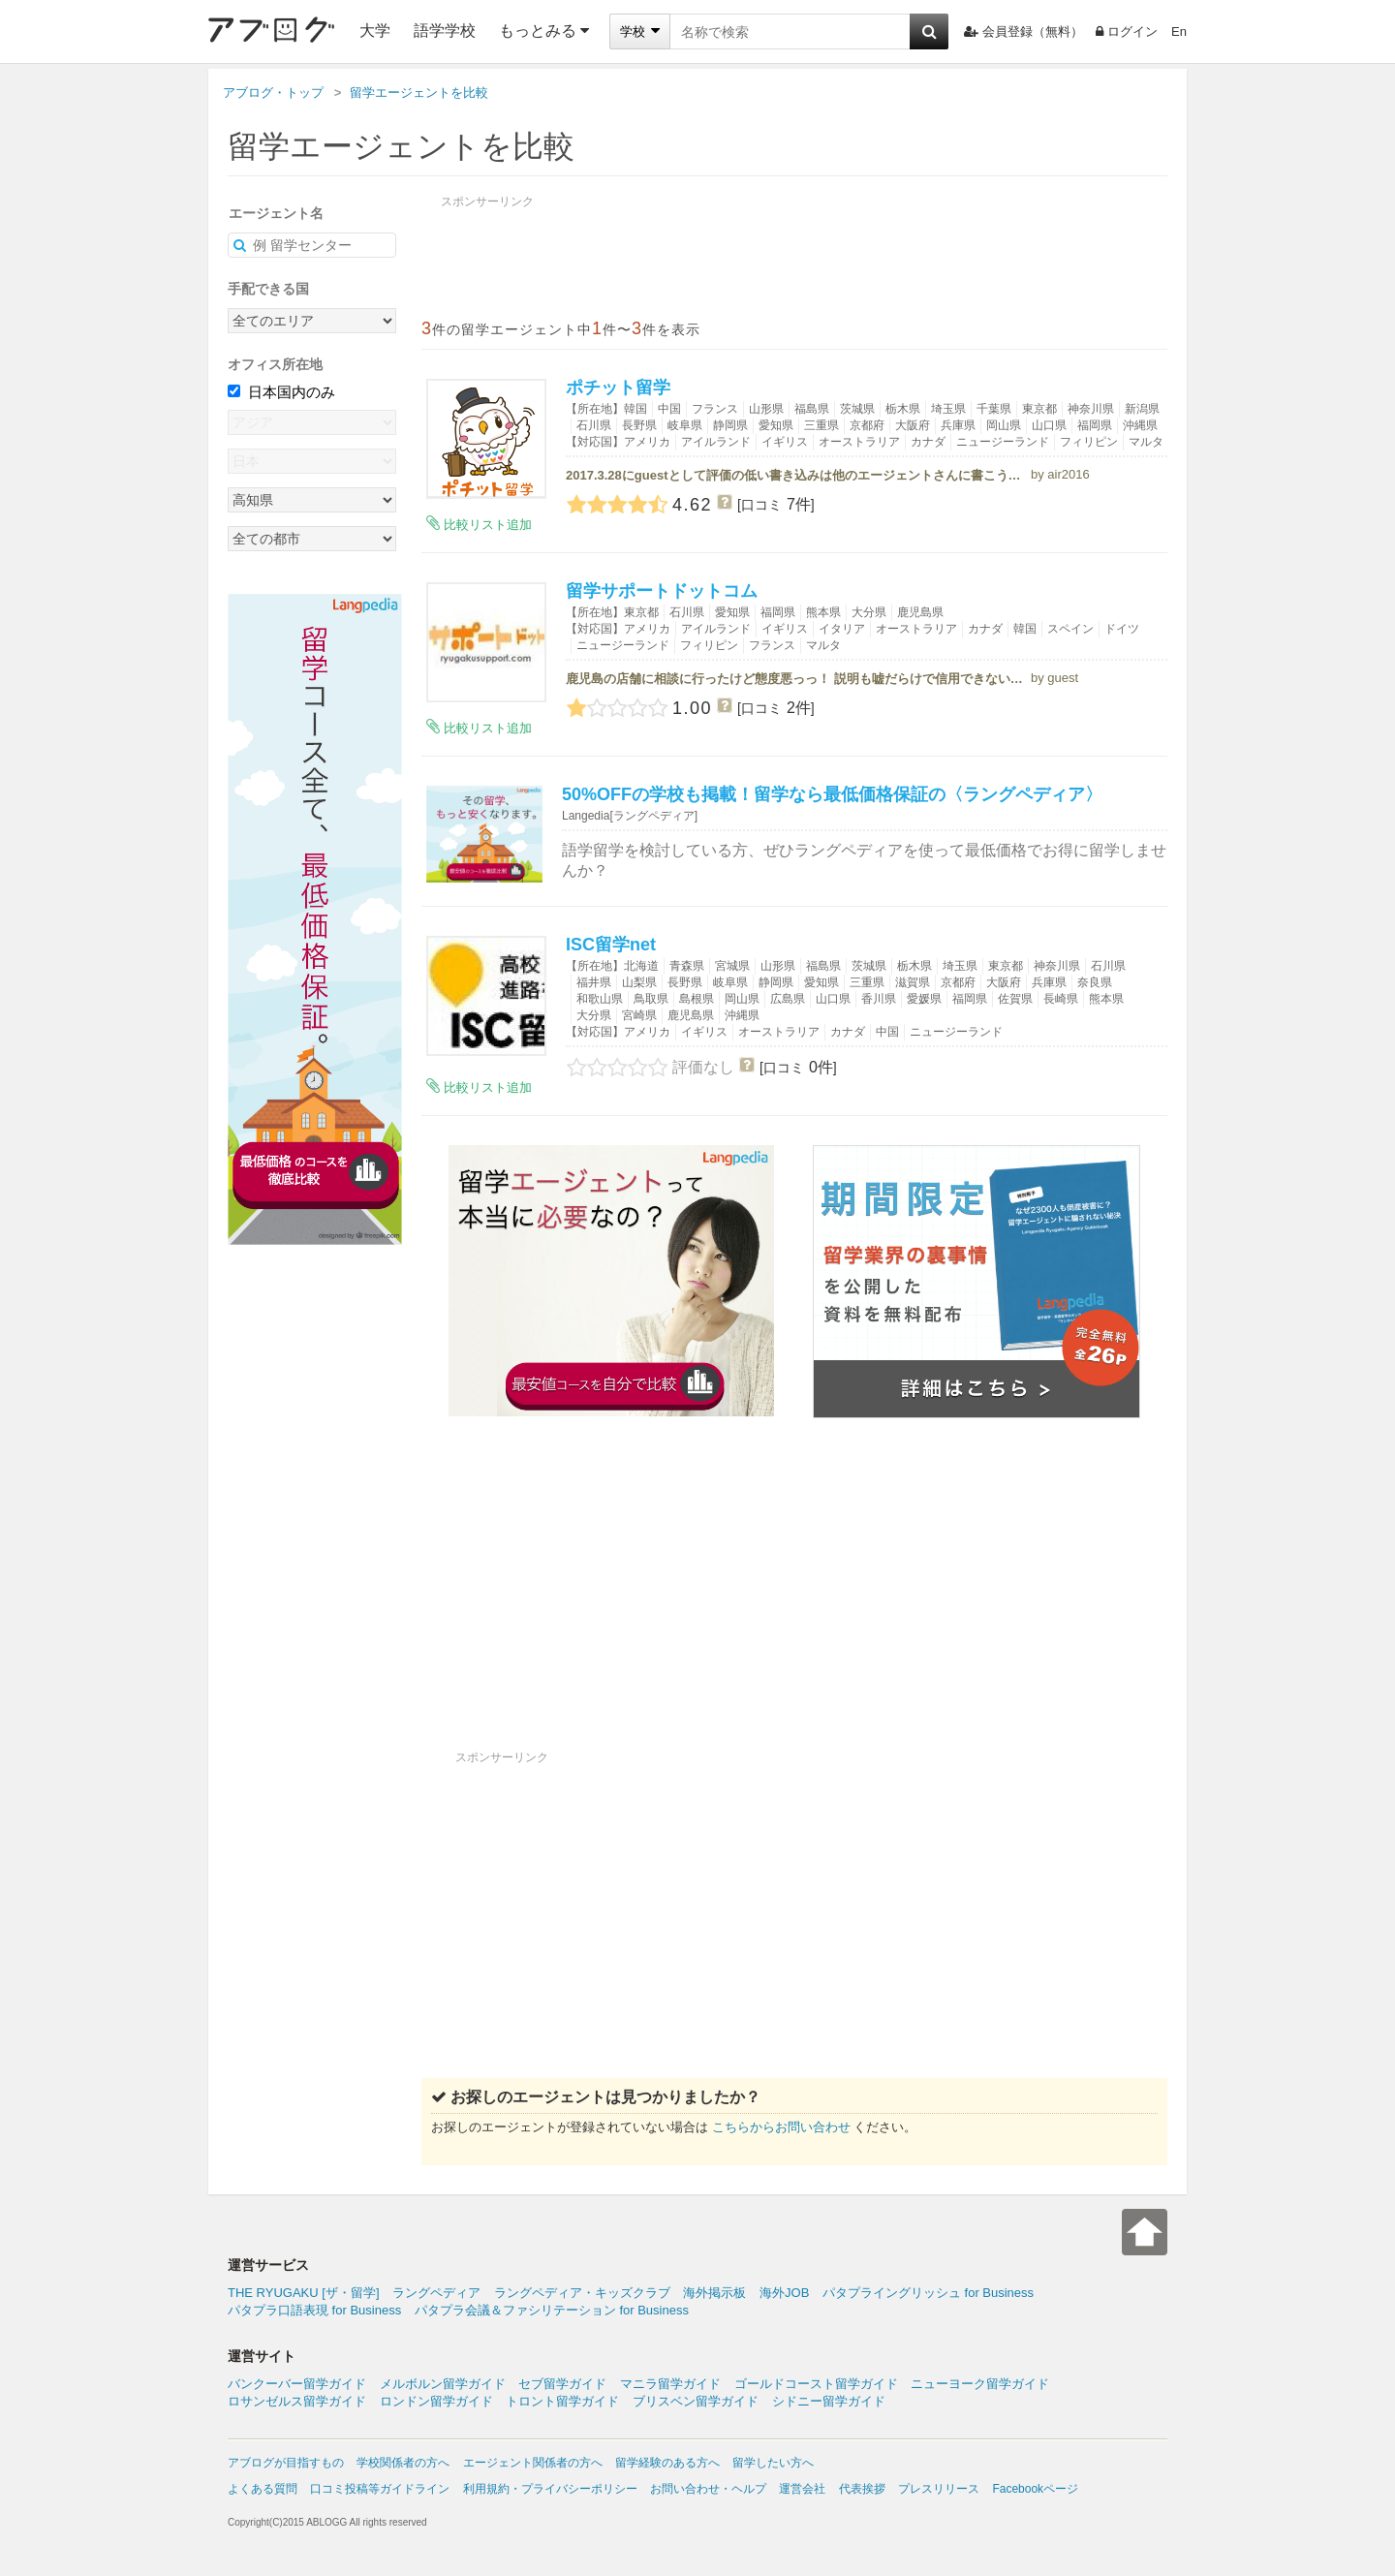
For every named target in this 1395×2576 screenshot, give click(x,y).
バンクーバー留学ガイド (297, 2383)
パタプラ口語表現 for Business (314, 2310)
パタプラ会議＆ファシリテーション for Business (552, 2310)
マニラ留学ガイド (670, 2383)
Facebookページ (1035, 2489)
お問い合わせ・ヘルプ (708, 2489)
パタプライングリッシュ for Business (928, 2292)
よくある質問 (262, 2489)
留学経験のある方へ (667, 2462)
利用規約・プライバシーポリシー (550, 2489)
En (1179, 31)
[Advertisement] (794, 1606)
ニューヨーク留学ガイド (980, 2383)
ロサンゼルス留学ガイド (297, 2401)
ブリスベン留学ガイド (696, 2401)
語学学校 (445, 30)
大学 (374, 30)
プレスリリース (938, 2489)
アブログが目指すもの (286, 2462)
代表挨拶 (862, 2489)
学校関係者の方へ (403, 2462)
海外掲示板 (714, 2292)
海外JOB (784, 2292)
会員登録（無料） (1023, 31)
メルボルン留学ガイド (443, 2383)
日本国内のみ (281, 392)
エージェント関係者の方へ (533, 2462)
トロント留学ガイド (562, 2401)
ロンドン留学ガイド (436, 2401)
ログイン (1127, 31)
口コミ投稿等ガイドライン (380, 2489)
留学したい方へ (773, 2462)
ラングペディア (436, 2292)
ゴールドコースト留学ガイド (816, 2383)
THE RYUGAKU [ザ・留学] (304, 2292)
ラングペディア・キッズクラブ (582, 2292)
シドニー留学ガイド (828, 2401)
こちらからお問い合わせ (781, 2127)
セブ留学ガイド (562, 2383)
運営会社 (802, 2489)
